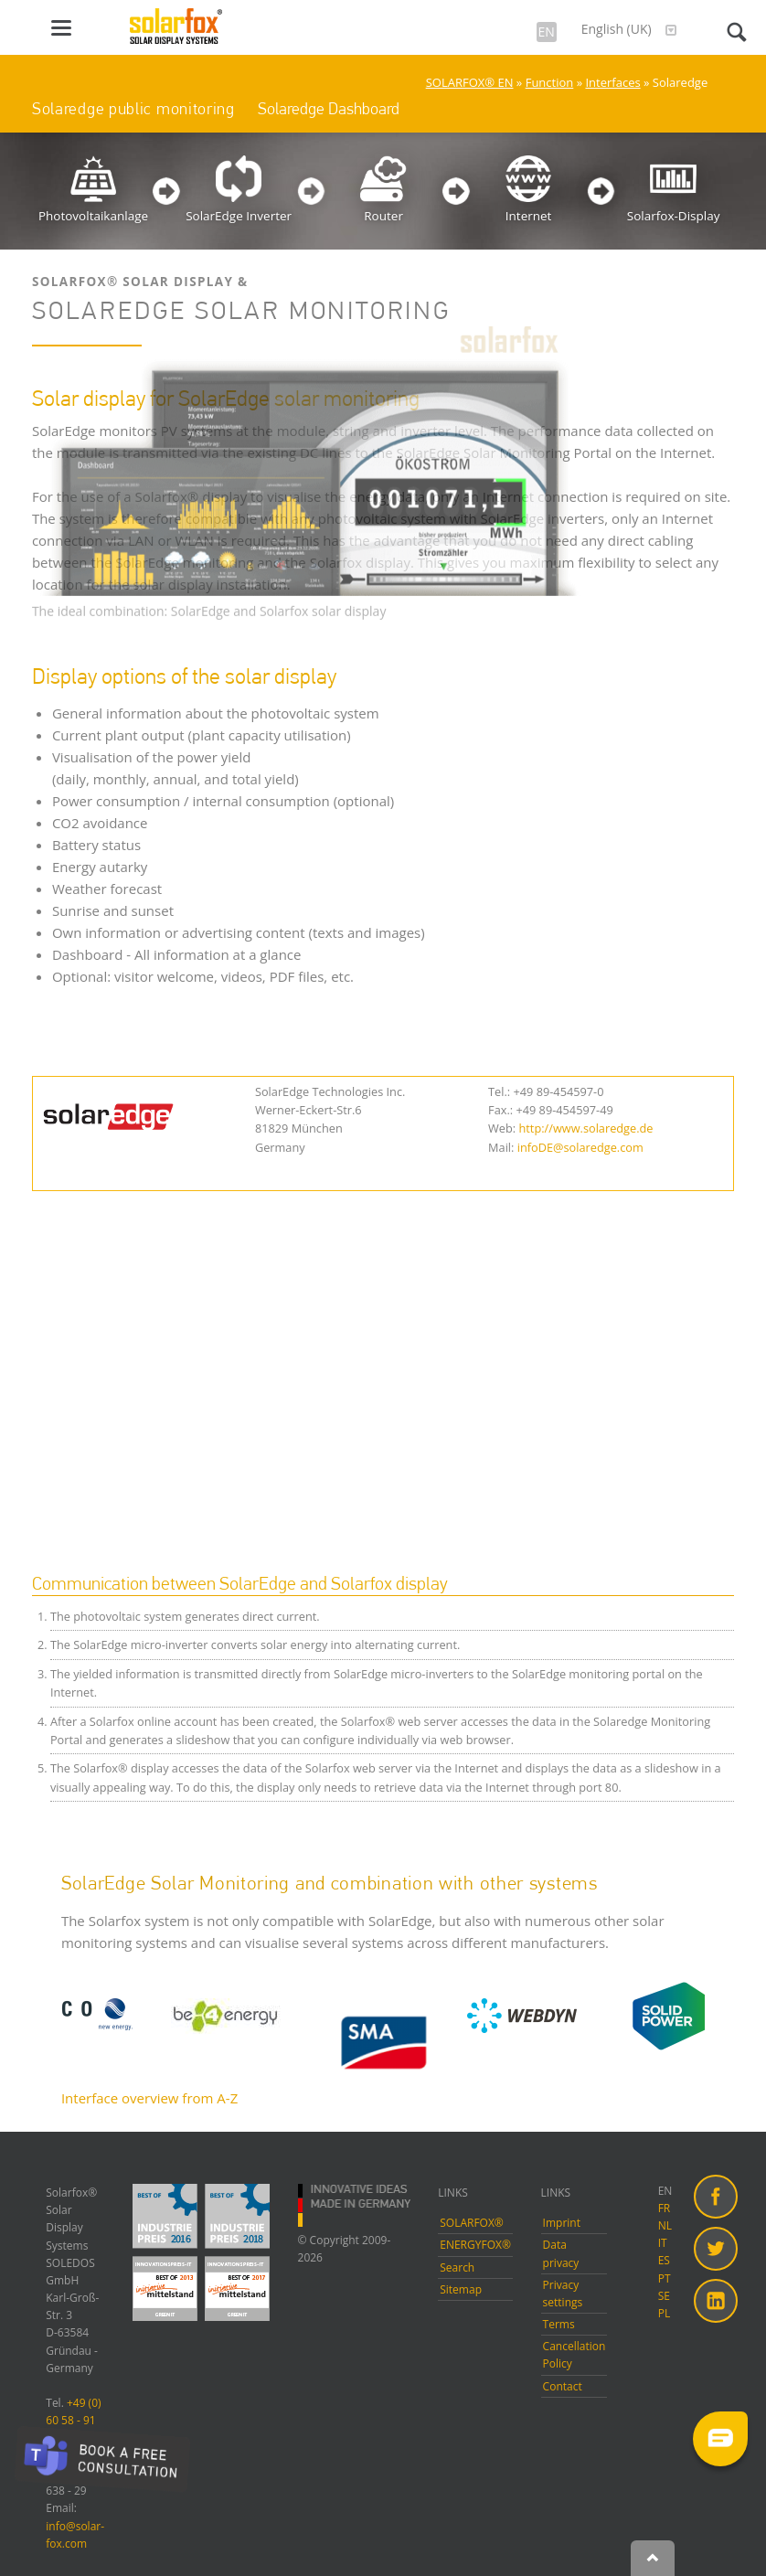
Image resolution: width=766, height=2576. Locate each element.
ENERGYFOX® (475, 2244)
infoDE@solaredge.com (580, 1147)
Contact (562, 2386)
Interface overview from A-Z (149, 2098)
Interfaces (612, 82)
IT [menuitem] (662, 2243)
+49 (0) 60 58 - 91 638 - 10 (73, 2420)
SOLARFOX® (472, 2222)
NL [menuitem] (665, 2225)
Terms (559, 2324)
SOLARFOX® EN (470, 82)
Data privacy (561, 2253)
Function (550, 82)
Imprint (561, 2222)
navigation (61, 28)
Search (457, 2267)
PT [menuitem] (664, 2278)
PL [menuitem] (664, 2313)
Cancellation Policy (574, 2354)
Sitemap (461, 2289)
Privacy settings (563, 2293)
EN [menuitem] (665, 2190)
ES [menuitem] (664, 2260)
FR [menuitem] (664, 2208)
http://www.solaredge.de (585, 1128)
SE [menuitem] (664, 2296)
